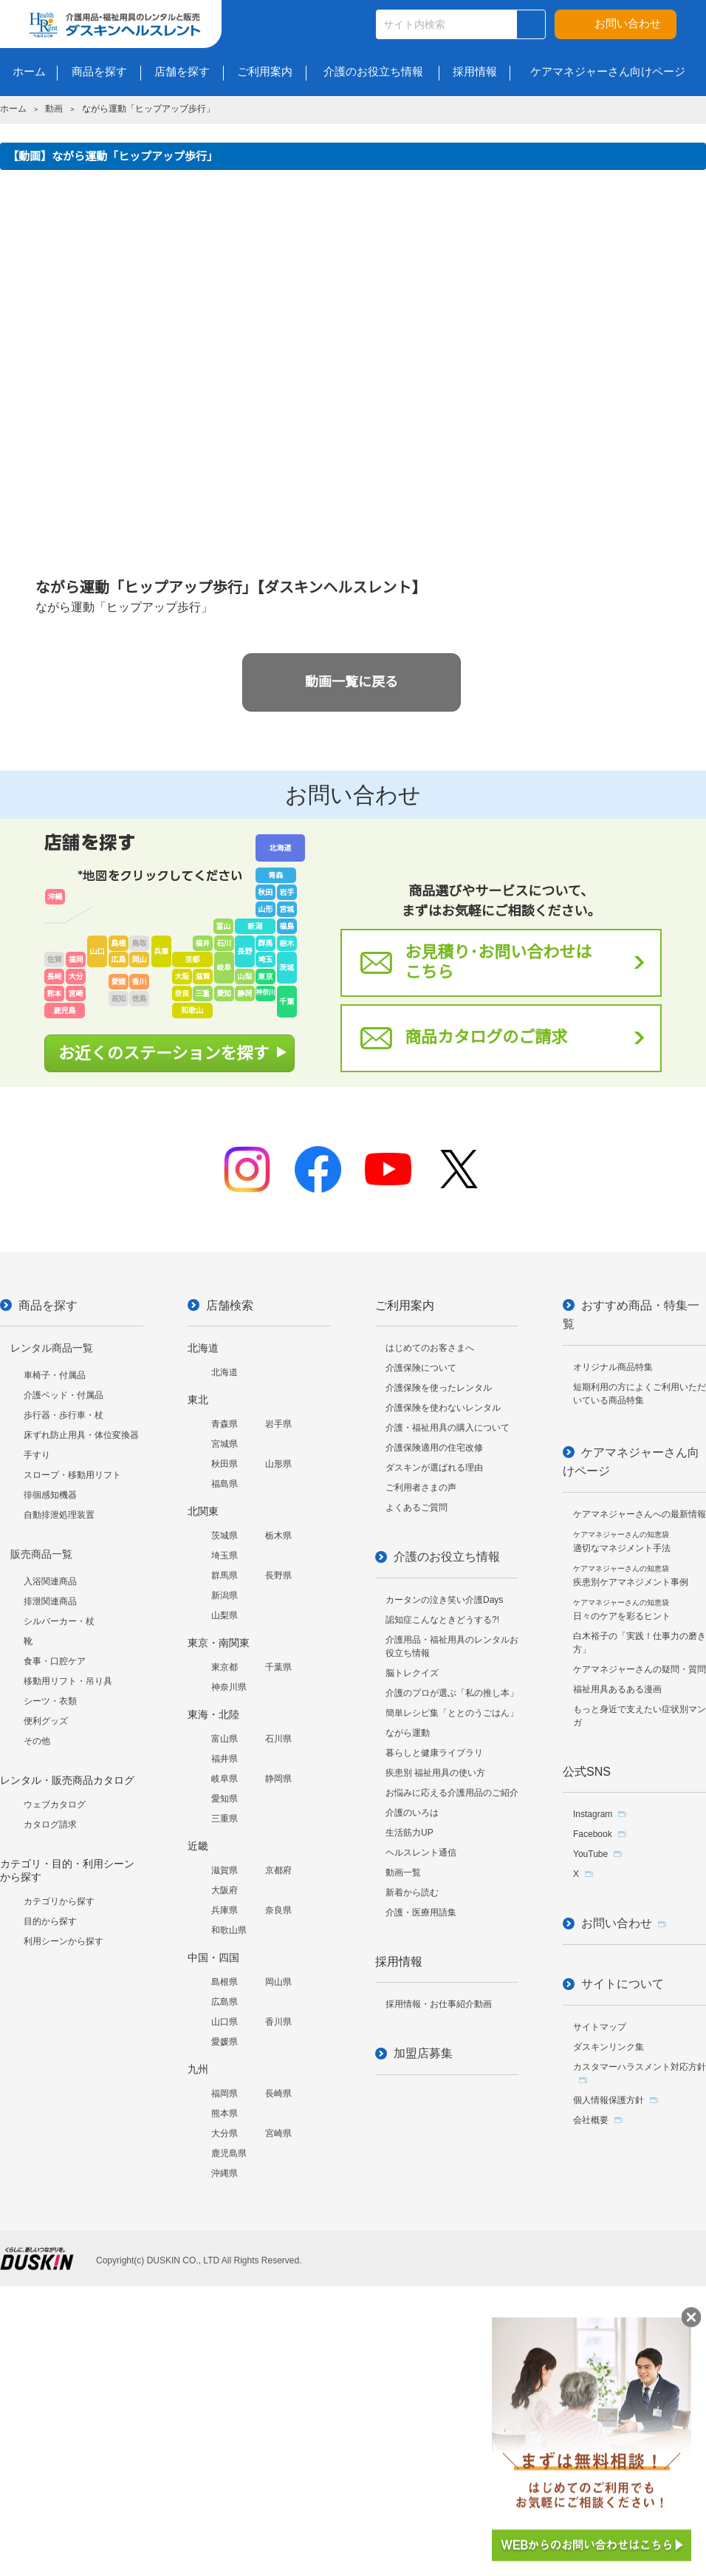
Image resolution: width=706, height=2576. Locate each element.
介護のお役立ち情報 (447, 1556)
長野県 (278, 1575)
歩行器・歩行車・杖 (63, 1415)
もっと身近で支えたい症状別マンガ (639, 1716)
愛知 (223, 993)
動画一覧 (403, 1872)
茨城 (286, 968)
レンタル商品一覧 (51, 1348)
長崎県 (278, 2093)
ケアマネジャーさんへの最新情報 (639, 1514)
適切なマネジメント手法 (622, 1541)
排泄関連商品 (50, 1601)
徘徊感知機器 (50, 1495)
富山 (223, 926)
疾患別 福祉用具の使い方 (435, 1773)
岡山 (139, 959)
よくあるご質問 (416, 1507)
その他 (37, 1741)
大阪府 (224, 1890)
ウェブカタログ (55, 1804)
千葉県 (278, 1667)
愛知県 (224, 1798)
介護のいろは (412, 1812)
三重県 (224, 1818)
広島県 (224, 2002)
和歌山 (192, 1010)
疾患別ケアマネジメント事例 (630, 1575)
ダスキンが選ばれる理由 (434, 1467)
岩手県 (278, 1424)
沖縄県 (224, 2173)
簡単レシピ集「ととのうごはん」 (451, 1713)
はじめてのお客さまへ (429, 1348)
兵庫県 (224, 1910)
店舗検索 (229, 1305)
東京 (265, 976)
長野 (244, 951)
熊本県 (224, 2113)
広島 (119, 959)
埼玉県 (224, 1555)
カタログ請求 (50, 1824)
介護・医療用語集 (420, 1912)
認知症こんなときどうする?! (442, 1620)
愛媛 (119, 982)
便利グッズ (46, 1721)
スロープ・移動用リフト (72, 1475)
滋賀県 (224, 1870)
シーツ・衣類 (50, 1701)
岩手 (286, 892)
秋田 (265, 892)
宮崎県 (278, 2133)
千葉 (286, 1002)
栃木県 (278, 1535)
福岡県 (224, 2093)
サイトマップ (599, 2027)
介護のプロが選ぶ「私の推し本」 (451, 1693)
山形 (265, 909)
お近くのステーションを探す (164, 1053)
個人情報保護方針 (608, 2100)
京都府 (278, 1870)
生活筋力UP (409, 1832)
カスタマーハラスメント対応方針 (639, 2067)
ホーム (13, 108)
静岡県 (278, 1778)
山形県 (278, 1464)
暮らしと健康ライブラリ (434, 1753)
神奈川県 (229, 1687)
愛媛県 (224, 2042)
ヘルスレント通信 (420, 1852)
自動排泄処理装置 (59, 1515)
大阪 (181, 976)
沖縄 (55, 897)
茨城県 (224, 1535)
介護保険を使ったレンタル (438, 1388)
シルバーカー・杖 (59, 1621)
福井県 (224, 1759)
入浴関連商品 (50, 1581)
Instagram (592, 1814)
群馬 (265, 943)
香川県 (278, 2022)
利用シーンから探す (63, 1941)
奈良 (181, 993)
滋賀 (202, 976)
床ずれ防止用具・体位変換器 (81, 1435)
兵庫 (161, 951)
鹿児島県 (229, 2153)
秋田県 (224, 1464)
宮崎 (76, 993)
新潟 (254, 926)
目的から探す (50, 1921)
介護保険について (420, 1368)
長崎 (54, 976)
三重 (202, 993)
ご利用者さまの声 (420, 1487)
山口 (97, 951)
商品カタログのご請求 (486, 1037)
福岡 (76, 959)
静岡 (244, 993)
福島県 (224, 1484)
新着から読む (412, 1892)
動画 (54, 108)
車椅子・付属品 (55, 1375)
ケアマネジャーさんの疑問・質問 (639, 1669)
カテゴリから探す (59, 1901)
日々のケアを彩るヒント (622, 1609)
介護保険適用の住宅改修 (434, 1447)
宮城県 (224, 1444)
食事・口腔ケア (55, 1661)
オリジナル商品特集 (613, 1367)
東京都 (224, 1667)
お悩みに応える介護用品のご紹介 (451, 1793)
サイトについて (622, 1983)
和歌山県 (229, 1930)
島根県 (224, 1982)
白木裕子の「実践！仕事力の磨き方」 (639, 1643)
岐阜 (223, 968)
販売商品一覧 (41, 1554)
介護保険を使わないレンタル (443, 1408)
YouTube (590, 1854)
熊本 (54, 993)
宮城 (286, 909)
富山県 (224, 1739)
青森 (275, 875)
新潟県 (224, 1595)
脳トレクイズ (412, 1673)
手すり (37, 1455)
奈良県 (278, 1910)
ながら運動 (407, 1733)
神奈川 (265, 992)
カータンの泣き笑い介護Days (444, 1600)
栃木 (286, 943)
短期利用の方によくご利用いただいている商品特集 (639, 1393)
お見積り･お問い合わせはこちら (498, 962)
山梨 (244, 976)
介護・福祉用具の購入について (447, 1427)
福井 (202, 943)
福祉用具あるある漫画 (617, 1689)
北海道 (280, 848)
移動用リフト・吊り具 (68, 1681)
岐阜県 (224, 1778)
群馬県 (224, 1575)
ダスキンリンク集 (608, 2047)
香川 (139, 982)
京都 (192, 959)
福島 (286, 926)
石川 (223, 943)
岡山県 (278, 1982)
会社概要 (591, 2120)
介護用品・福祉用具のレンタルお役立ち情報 (451, 1646)
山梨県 (224, 1615)
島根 (119, 943)
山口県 (224, 2022)
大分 (76, 976)
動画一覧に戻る (351, 682)
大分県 (224, 2133)
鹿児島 (65, 1010)
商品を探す (48, 1305)
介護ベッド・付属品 (63, 1395)
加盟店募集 (423, 2053)
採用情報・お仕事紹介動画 (438, 2004)
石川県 (278, 1739)
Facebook (592, 1834)
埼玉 (265, 959)
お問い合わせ (627, 23)
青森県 (224, 1424)
